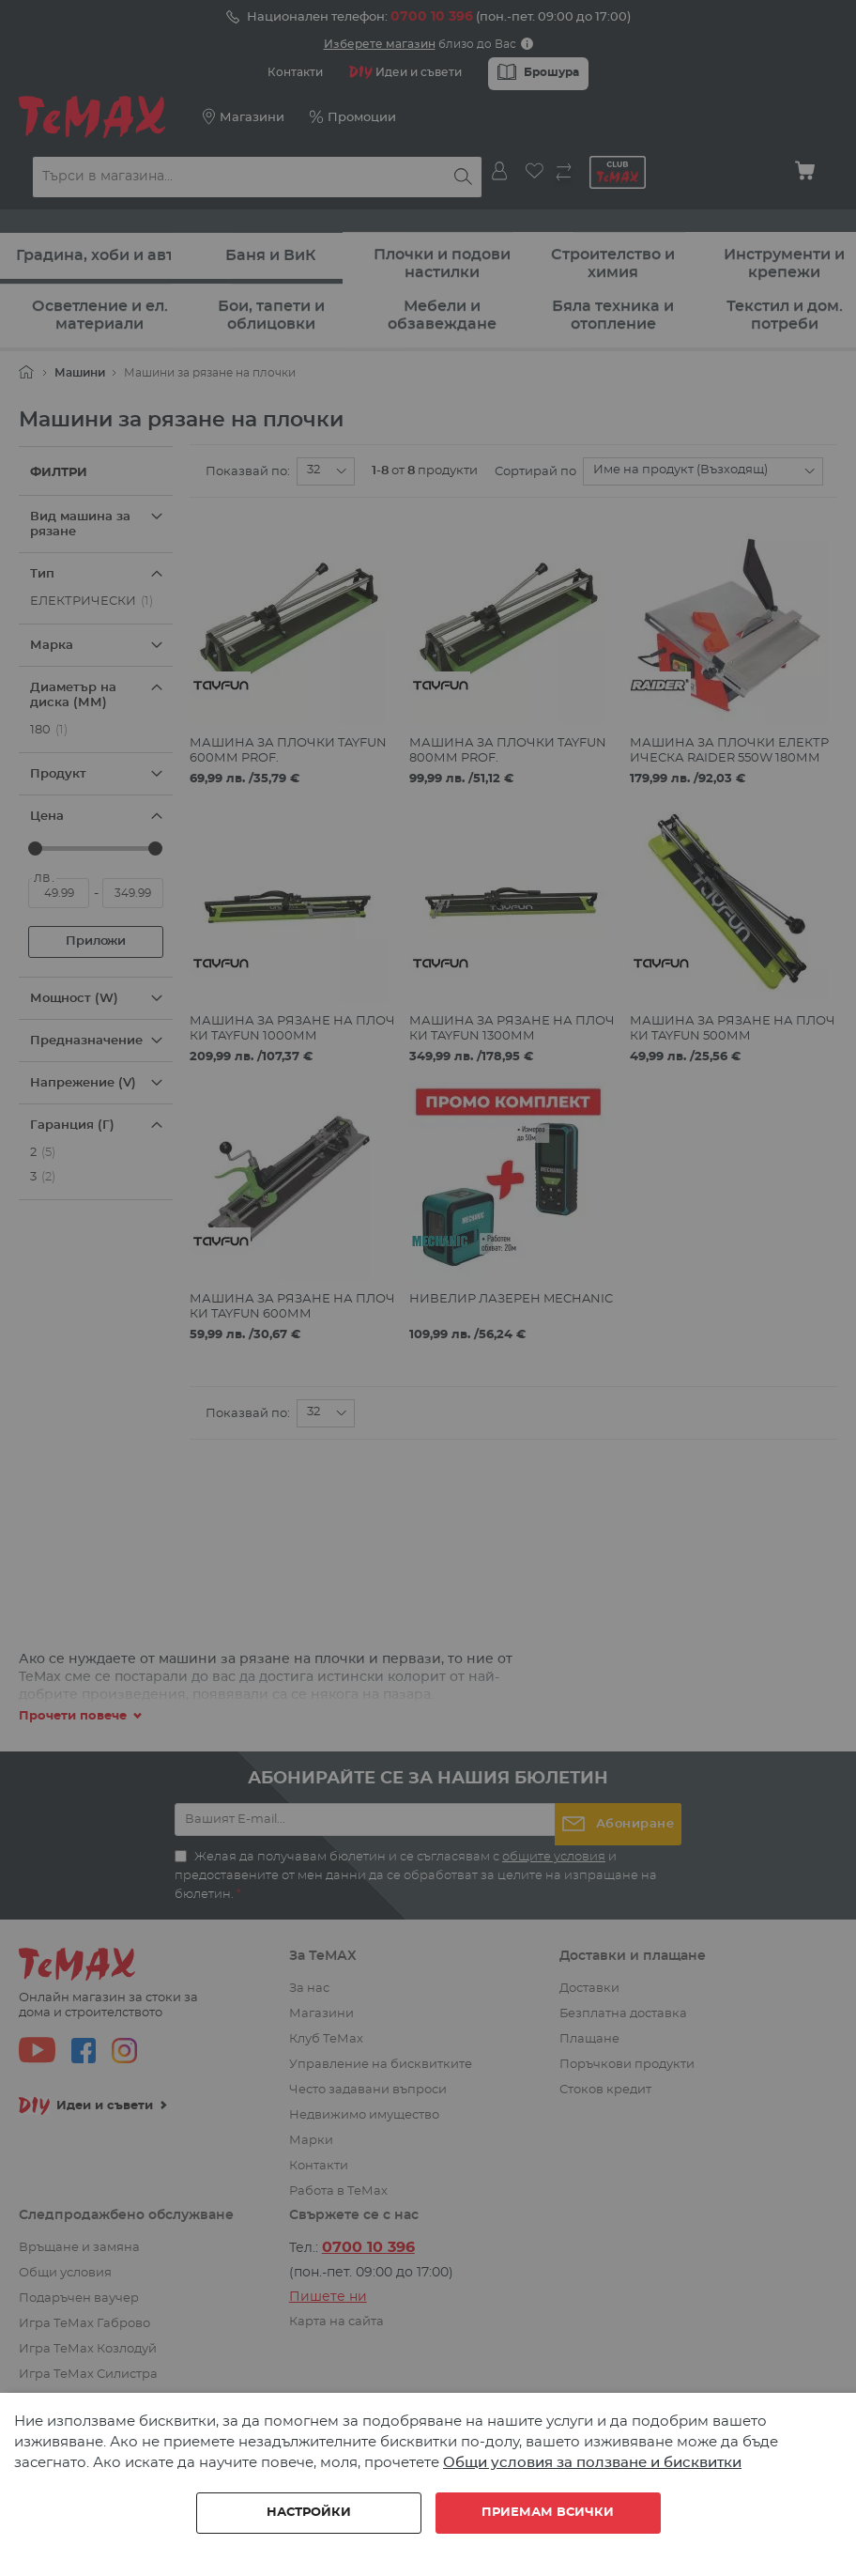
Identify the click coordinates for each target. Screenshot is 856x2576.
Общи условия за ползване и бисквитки (592, 2463)
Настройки (309, 2513)
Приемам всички (548, 2513)
